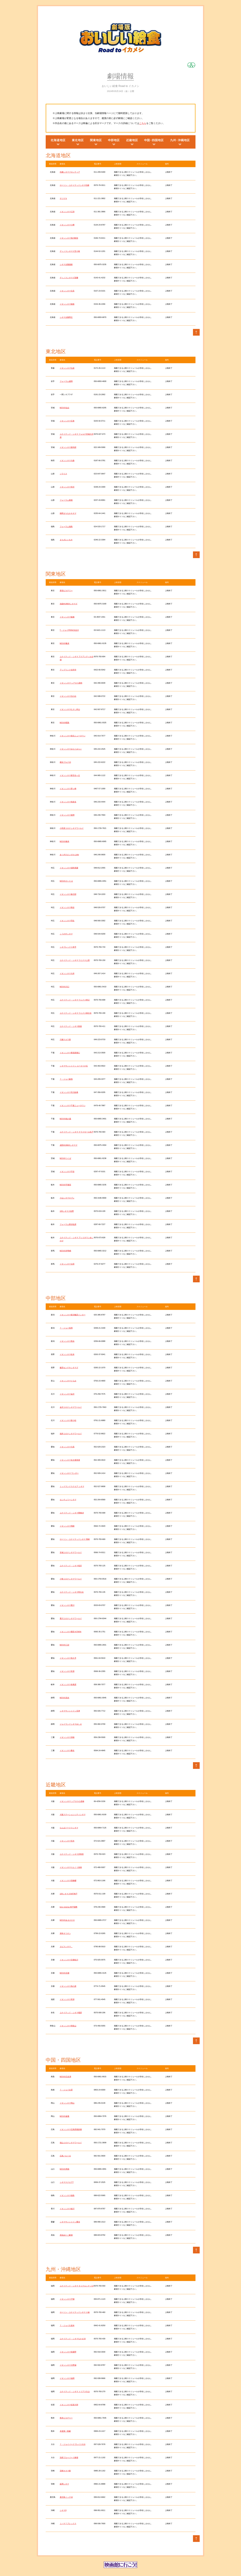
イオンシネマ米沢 (67, 487)
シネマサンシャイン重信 (70, 2222)
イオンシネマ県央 (67, 1341)
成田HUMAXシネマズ (68, 1145)
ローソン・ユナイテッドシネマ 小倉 (75, 2312)
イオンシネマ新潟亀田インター (73, 1315)
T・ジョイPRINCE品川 (69, 630)
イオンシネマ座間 (67, 815)
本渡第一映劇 (65, 2431)
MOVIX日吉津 (65, 2077)
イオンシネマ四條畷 (68, 1881)
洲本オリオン (65, 1933)
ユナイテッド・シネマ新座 (71, 1026)
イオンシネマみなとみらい (71, 749)
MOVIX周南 (64, 2169)
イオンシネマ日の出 (68, 696)
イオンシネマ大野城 (68, 2365)
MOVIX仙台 (64, 408)
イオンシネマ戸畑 (67, 2299)
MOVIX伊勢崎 (65, 1251)
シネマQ (63, 2510)
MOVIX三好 (64, 1645)
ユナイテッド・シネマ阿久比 (72, 1592)
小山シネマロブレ (67, 1198)
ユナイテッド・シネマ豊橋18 (72, 1513)
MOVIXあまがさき (67, 1920)
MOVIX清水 (64, 1698)
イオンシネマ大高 (67, 1447)
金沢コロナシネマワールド (71, 1407)
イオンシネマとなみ (68, 1381)
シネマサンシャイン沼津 (70, 1711)
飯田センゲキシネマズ (69, 1368)
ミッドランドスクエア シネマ (72, 1486)
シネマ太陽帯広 (66, 317)
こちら (142, 123)
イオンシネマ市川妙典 (69, 1092)
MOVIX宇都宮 (65, 1185)
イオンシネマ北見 (67, 291)
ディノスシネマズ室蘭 (69, 278)
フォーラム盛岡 (66, 381)
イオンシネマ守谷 (67, 1171)
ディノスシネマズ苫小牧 (70, 251)
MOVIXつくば (65, 1158)
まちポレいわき (66, 540)
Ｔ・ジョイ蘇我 (66, 1079)
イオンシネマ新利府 (68, 447)
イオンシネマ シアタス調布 (71, 683)
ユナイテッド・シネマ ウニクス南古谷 (76, 1013)
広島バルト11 (65, 2156)
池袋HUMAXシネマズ (68, 604)
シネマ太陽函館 (66, 264)
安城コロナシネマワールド (71, 1552)
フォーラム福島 (66, 526)
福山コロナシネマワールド (71, 2143)
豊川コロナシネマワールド (71, 1618)
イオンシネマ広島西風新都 (71, 2129)
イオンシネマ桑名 (67, 1750)
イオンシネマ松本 (67, 1354)
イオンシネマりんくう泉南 (71, 1867)
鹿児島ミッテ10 (66, 2497)
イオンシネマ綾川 (67, 2209)
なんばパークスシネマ (69, 1828)
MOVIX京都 (64, 1973)
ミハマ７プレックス (68, 2524)
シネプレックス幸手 (68, 947)
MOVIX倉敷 (64, 2116)
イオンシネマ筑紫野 (68, 2352)
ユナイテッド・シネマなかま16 (73, 2339)
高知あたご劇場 (66, 2235)
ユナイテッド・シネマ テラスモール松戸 (76, 1132)
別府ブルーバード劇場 (69, 2457)
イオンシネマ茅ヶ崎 (68, 789)
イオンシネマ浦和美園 (69, 868)
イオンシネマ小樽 (67, 225)
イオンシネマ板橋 (67, 617)
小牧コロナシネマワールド (71, 1579)
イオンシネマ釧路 (67, 304)
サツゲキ (63, 198)
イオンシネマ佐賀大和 (69, 2405)
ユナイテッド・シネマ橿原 (71, 2013)
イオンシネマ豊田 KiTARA (70, 1632)
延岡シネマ (64, 2484)
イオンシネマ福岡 (67, 2378)
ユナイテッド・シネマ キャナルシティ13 (77, 2286)
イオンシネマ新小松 (68, 1420)
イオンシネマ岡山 (67, 2103)
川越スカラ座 (65, 1039)
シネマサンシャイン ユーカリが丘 (74, 1066)
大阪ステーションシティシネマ (73, 1814)
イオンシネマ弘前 (67, 368)
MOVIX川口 (64, 987)
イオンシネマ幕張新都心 (70, 1053)
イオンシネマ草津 (67, 1999)
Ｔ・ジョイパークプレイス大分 (73, 2444)
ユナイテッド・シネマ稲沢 (71, 1566)
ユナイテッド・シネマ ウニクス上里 (75, 960)
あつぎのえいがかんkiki (69, 855)
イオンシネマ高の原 (68, 1986)
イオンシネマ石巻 (67, 421)
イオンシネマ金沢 (67, 1394)
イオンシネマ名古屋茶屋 (70, 1460)
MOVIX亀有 (64, 643)
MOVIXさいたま (66, 881)
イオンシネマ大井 (67, 973)
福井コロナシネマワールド (71, 1434)
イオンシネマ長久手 (68, 1658)
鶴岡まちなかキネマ (68, 513)
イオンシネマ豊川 (67, 1605)
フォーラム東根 (66, 500)
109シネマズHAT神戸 (68, 1894)
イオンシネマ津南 (67, 1737)
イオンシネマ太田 (67, 1264)
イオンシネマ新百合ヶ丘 (70, 775)
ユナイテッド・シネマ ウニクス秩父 (75, 1000)
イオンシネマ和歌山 (68, 2026)
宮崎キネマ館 (65, 2471)
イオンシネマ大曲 (67, 460)
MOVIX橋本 (64, 841)
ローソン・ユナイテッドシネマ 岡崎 (75, 1539)
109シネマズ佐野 (67, 1211)
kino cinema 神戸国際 (68, 1907)
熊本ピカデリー (66, 2418)
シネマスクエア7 (67, 2182)
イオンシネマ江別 (67, 212)
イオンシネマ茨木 (67, 1841)
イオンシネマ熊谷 (67, 907)
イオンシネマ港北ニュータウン (73, 736)
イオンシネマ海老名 (68, 802)
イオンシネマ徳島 (67, 2195)
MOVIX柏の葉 (65, 1119)
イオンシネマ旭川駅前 (69, 238)
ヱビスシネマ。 (66, 1947)
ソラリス (63, 474)
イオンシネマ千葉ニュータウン (73, 1105)
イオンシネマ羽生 (67, 921)
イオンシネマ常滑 (67, 1671)
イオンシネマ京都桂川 (69, 1960)
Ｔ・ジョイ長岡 (66, 1328)
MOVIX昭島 (64, 723)
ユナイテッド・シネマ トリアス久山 (75, 2391)
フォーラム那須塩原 (68, 1224)
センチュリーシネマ (68, 1500)
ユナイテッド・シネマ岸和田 (72, 1854)
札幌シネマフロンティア (70, 172)
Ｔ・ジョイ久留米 (67, 2325)
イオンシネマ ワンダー (69, 1473)
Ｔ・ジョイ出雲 (66, 2090)
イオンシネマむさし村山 (70, 709)
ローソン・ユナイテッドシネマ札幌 (74, 185)
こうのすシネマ (66, 934)
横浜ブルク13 (65, 762)
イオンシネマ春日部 (68, 894)
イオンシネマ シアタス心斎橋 (72, 1801)
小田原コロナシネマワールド (72, 828)
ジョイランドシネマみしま (71, 1724)
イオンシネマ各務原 (68, 1684)
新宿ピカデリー (66, 591)
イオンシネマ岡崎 (67, 1526)
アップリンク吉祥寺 (68, 670)
